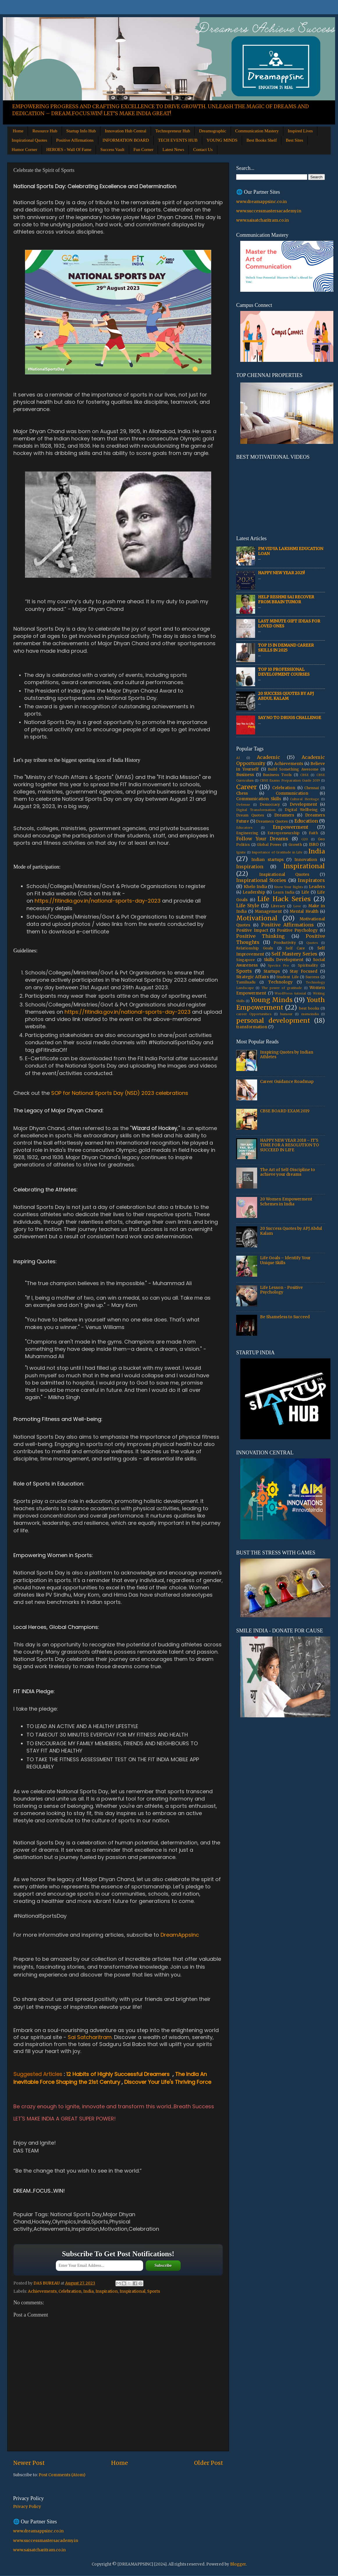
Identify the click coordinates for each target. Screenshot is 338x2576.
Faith (313, 833)
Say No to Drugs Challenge (289, 717)
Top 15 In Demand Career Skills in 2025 (286, 647)
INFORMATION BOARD (126, 140)
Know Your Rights (288, 887)
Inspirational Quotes (29, 140)
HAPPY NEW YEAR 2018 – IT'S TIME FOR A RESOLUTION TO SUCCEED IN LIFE (289, 1145)
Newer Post (29, 2462)
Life (305, 892)
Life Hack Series (283, 899)
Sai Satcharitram (90, 2037)
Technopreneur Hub (172, 131)
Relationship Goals (254, 948)
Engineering (247, 833)
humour (286, 1014)
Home (18, 131)
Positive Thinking (260, 936)
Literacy (278, 906)
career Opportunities (253, 1014)
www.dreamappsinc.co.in (261, 201)
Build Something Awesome (293, 769)
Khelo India (255, 886)
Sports (153, 2291)
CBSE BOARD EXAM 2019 (284, 1111)
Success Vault (112, 149)
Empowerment (290, 827)
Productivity (285, 942)
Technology (280, 982)
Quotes (312, 943)
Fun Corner (144, 149)
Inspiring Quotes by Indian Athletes (286, 1054)
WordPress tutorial (290, 993)
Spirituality (308, 965)
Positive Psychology (297, 930)
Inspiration (106, 2291)
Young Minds (271, 1000)
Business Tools (277, 775)
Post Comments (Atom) (62, 2474)
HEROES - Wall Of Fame (68, 149)
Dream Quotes (250, 815)
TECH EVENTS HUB (178, 140)
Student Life (287, 977)
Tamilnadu (245, 982)
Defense (243, 805)
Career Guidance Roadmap (287, 1081)
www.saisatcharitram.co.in (262, 220)
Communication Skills (258, 798)
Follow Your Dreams (262, 839)
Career (246, 787)
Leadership (254, 892)
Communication (292, 793)
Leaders (317, 886)
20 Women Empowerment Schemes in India (286, 1201)
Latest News (173, 149)
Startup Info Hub (81, 131)
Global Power (269, 844)
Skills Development (284, 959)
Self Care (295, 948)
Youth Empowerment (280, 1003)
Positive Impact (252, 930)
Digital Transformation (255, 810)
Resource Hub (44, 131)
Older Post (208, 2462)
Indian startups (267, 859)
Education (306, 821)
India (88, 2291)
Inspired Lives (300, 131)
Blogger (238, 2564)
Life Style (247, 905)
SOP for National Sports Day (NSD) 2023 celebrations (119, 1093)
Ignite (241, 852)
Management (268, 911)
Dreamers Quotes (272, 821)
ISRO (314, 844)
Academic (268, 757)
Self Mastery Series (294, 954)
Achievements (42, 2291)
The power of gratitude (281, 988)
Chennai (311, 788)
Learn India (283, 892)
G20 (304, 839)
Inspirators (311, 880)
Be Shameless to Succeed (285, 1316)
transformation (251, 1026)
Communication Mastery (257, 131)
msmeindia (310, 1014)
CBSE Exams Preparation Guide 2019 (290, 780)
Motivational (256, 918)
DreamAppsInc (180, 1934)
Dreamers (284, 815)
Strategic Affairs (252, 976)
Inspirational (132, 2291)
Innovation (305, 859)
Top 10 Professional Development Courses (283, 672)
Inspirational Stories (261, 880)
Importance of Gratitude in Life (277, 852)
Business (245, 774)
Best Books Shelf (261, 140)
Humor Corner (24, 149)
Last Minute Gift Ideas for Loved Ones (289, 623)
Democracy (270, 804)
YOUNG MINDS (222, 140)
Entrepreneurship (284, 833)
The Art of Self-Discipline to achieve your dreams (287, 1172)
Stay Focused (303, 971)
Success (312, 977)
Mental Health (304, 911)
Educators (244, 828)
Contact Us (203, 149)
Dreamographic (212, 131)
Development (303, 804)
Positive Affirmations (74, 140)
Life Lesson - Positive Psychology (281, 1290)
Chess (242, 793)
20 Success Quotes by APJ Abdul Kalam (286, 696)
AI (238, 758)
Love (297, 906)
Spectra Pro (278, 965)
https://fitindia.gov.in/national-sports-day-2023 (98, 900)
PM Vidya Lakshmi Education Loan (290, 551)
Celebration (69, 2291)
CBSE (304, 775)
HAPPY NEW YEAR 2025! (281, 572)
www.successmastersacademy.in (268, 211)
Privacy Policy (27, 2506)
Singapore (245, 960)
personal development (273, 1020)
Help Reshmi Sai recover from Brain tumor (286, 599)
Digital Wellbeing (301, 809)
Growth (295, 844)
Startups (272, 971)
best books (309, 1008)
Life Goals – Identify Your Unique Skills (285, 1260)
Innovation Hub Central (125, 131)
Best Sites (294, 140)
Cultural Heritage (304, 799)
